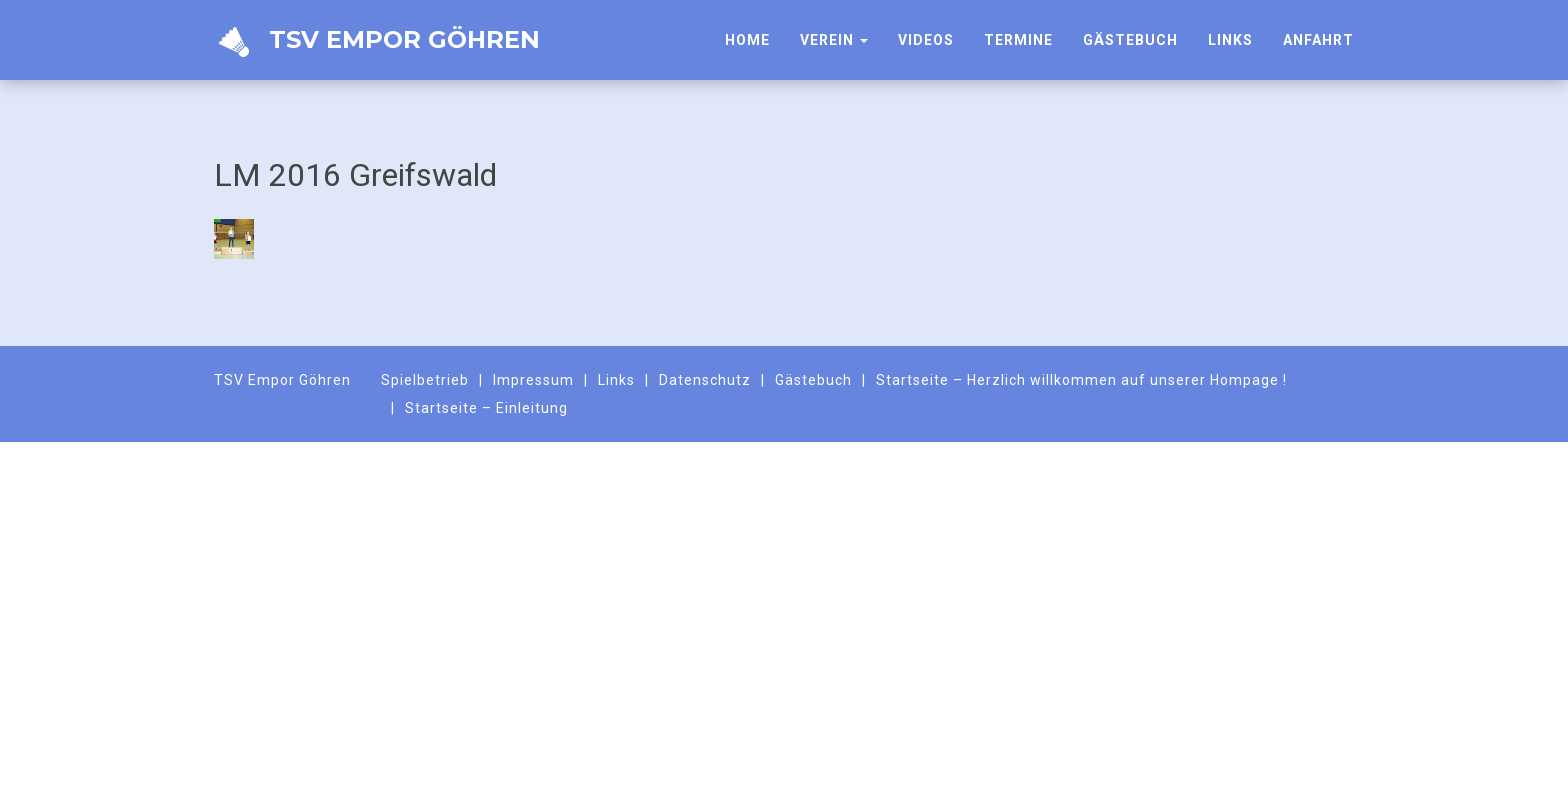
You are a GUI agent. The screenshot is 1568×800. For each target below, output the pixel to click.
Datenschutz (705, 380)
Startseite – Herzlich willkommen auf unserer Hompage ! (1081, 380)
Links (1230, 40)
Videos (926, 40)
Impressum (533, 380)
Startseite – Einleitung (486, 408)
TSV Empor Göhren (377, 42)
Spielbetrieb (425, 380)
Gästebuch (1130, 40)
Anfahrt (1318, 40)
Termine (1018, 40)
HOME (747, 40)
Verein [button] (834, 40)
